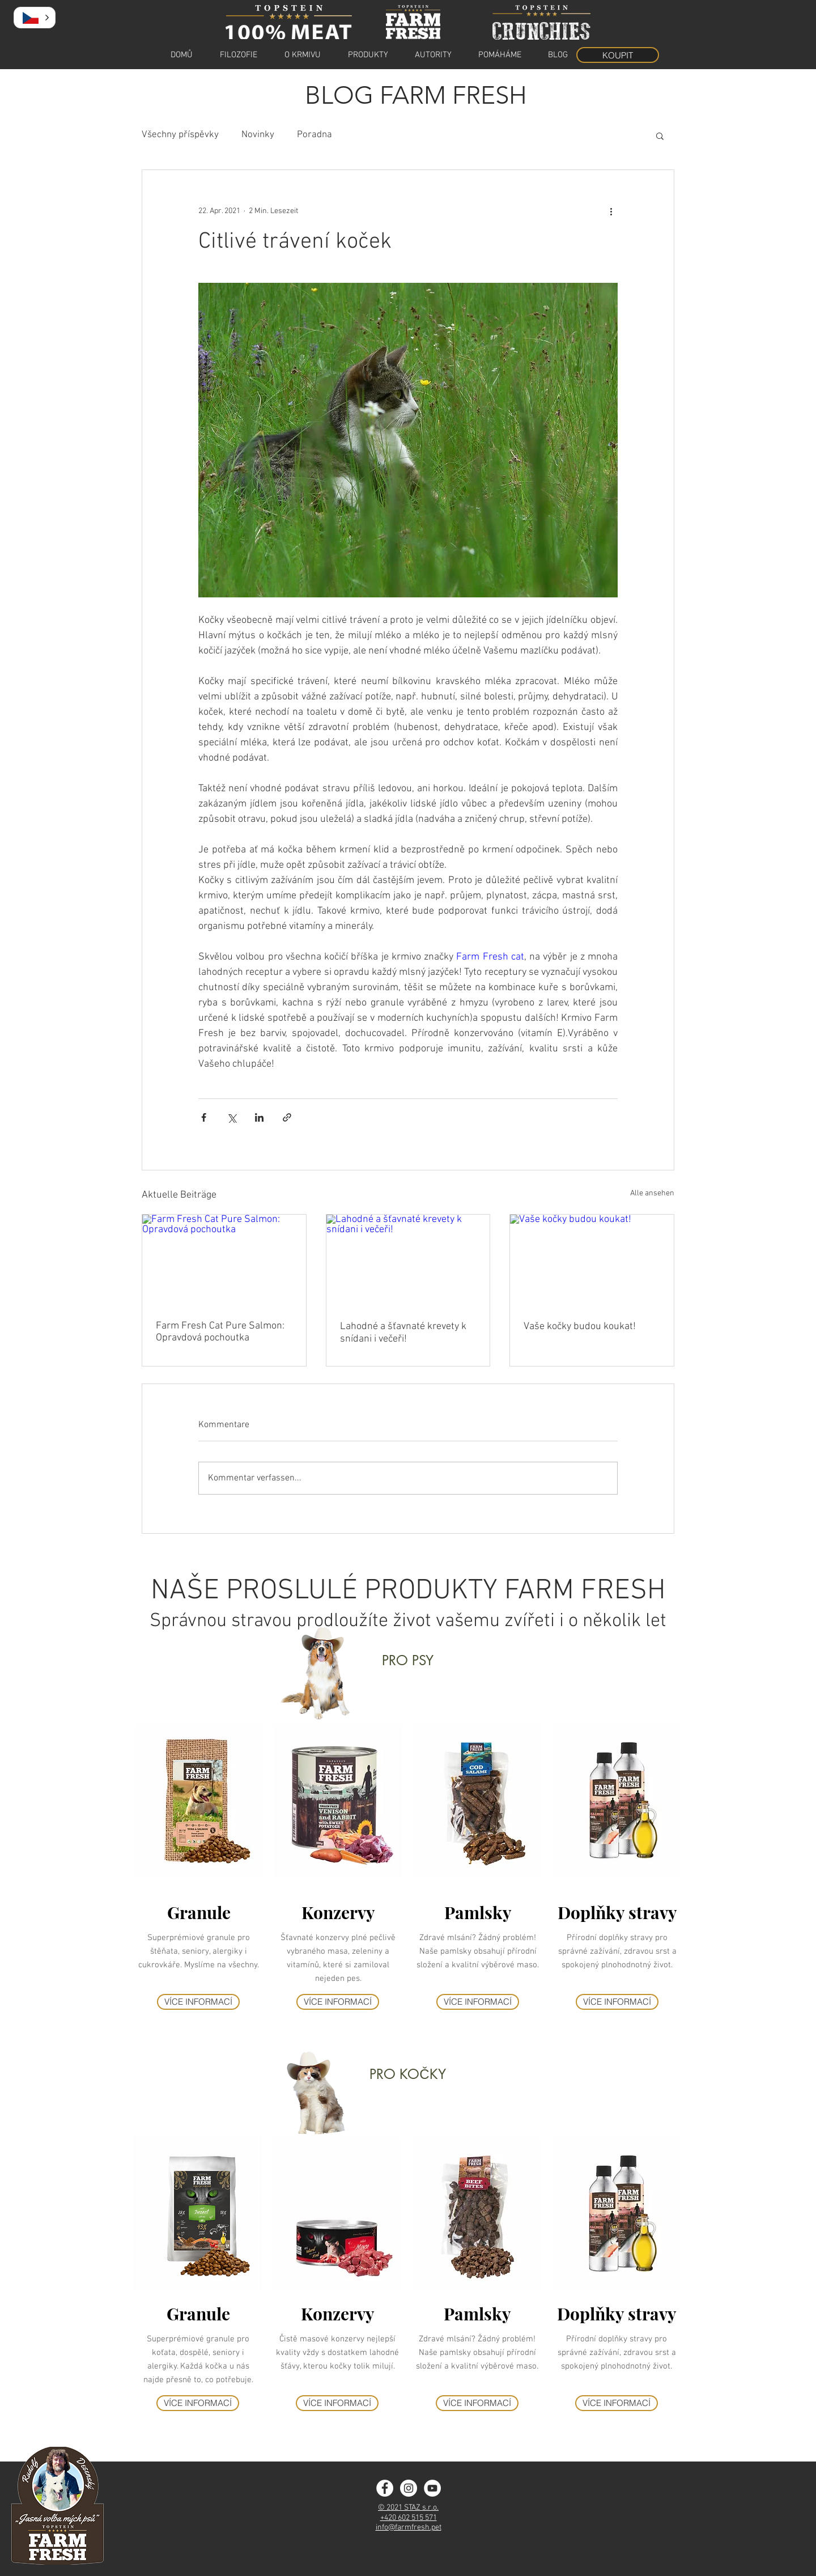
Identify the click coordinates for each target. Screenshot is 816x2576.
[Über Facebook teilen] (203, 1117)
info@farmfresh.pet (408, 2527)
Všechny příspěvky (180, 135)
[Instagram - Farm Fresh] (408, 2488)
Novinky (257, 135)
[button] (659, 135)
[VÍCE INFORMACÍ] (198, 2002)
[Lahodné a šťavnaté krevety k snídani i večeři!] (408, 1260)
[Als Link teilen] (287, 1117)
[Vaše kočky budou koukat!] (592, 1260)
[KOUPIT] (617, 55)
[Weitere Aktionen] (611, 211)
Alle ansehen (652, 1193)
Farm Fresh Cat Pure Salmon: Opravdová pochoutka (220, 1332)
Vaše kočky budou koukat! (580, 1326)
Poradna (314, 135)
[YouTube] (432, 2488)
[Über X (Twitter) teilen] (231, 1117)
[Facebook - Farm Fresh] (384, 2488)
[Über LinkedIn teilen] (259, 1117)
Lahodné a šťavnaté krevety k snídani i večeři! (403, 1333)
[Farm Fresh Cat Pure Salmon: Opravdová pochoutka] (224, 1260)
